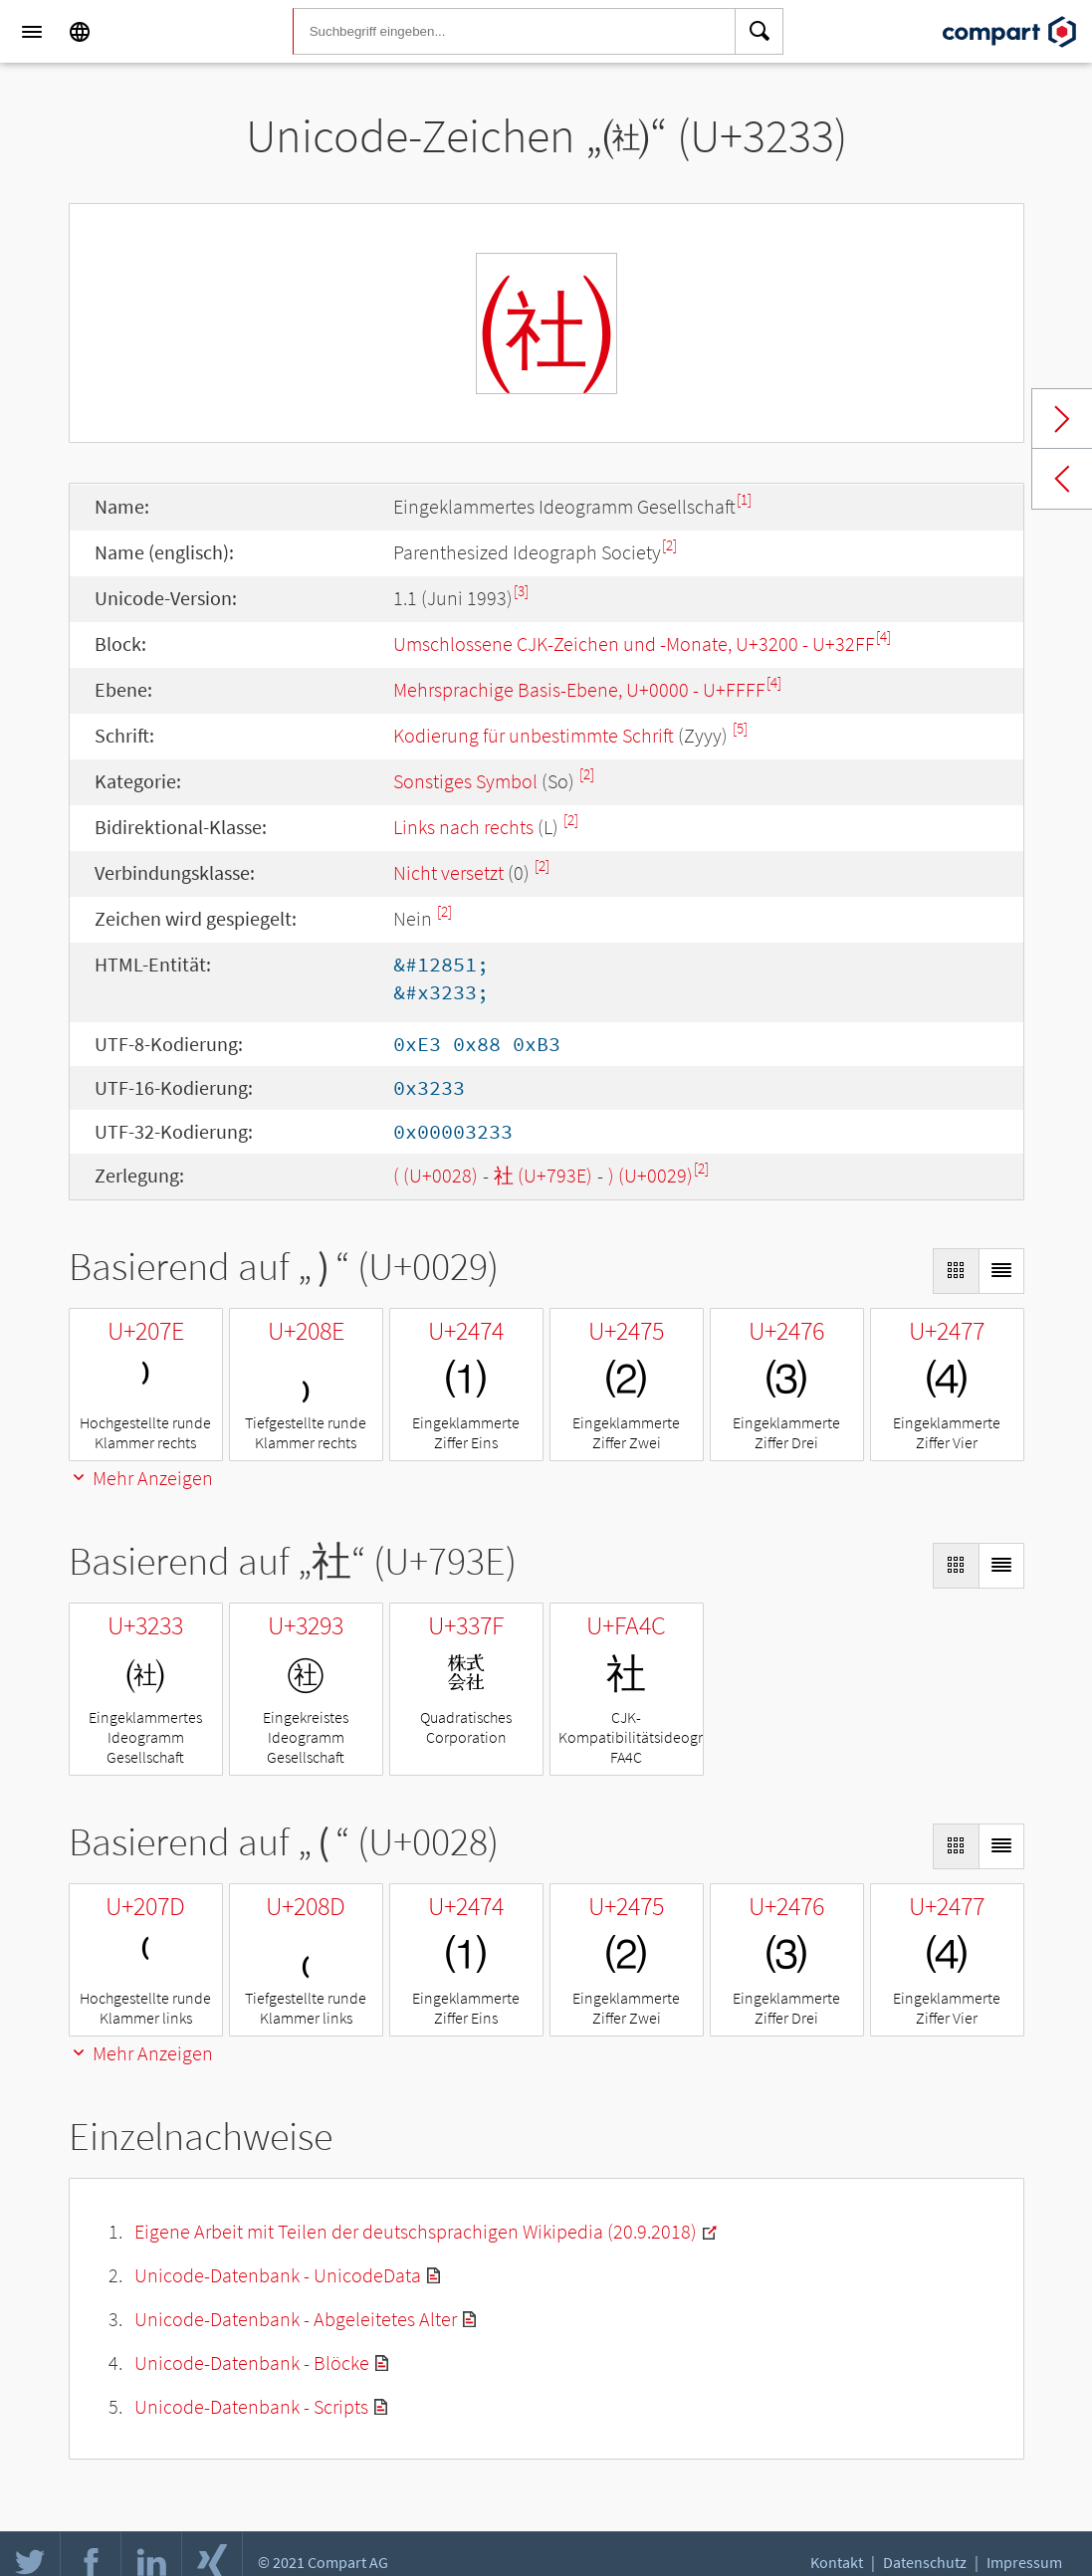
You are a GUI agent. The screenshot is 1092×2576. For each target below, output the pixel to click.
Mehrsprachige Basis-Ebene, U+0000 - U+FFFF (579, 689)
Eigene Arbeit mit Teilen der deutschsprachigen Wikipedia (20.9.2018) (415, 2231)
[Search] (759, 32)
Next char (1062, 419)
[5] (740, 728)
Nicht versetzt (448, 872)
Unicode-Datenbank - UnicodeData (277, 2274)
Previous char (1062, 479)
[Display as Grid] (956, 1271)
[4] (883, 636)
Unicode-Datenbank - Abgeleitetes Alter (295, 2318)
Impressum (1024, 2562)
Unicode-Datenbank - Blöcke (251, 2362)
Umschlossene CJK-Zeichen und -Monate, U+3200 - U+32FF (634, 643)
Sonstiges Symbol (465, 780)
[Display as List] (1001, 1271)
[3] (521, 590)
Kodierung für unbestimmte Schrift (533, 735)
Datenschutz (925, 2562)
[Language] (80, 32)
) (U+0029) (650, 1175)
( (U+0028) (435, 1175)
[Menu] (32, 32)
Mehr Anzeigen (141, 1477)
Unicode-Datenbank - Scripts (251, 2406)
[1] (744, 499)
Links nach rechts (463, 826)
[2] (669, 545)
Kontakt (836, 2562)
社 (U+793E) (543, 1175)
